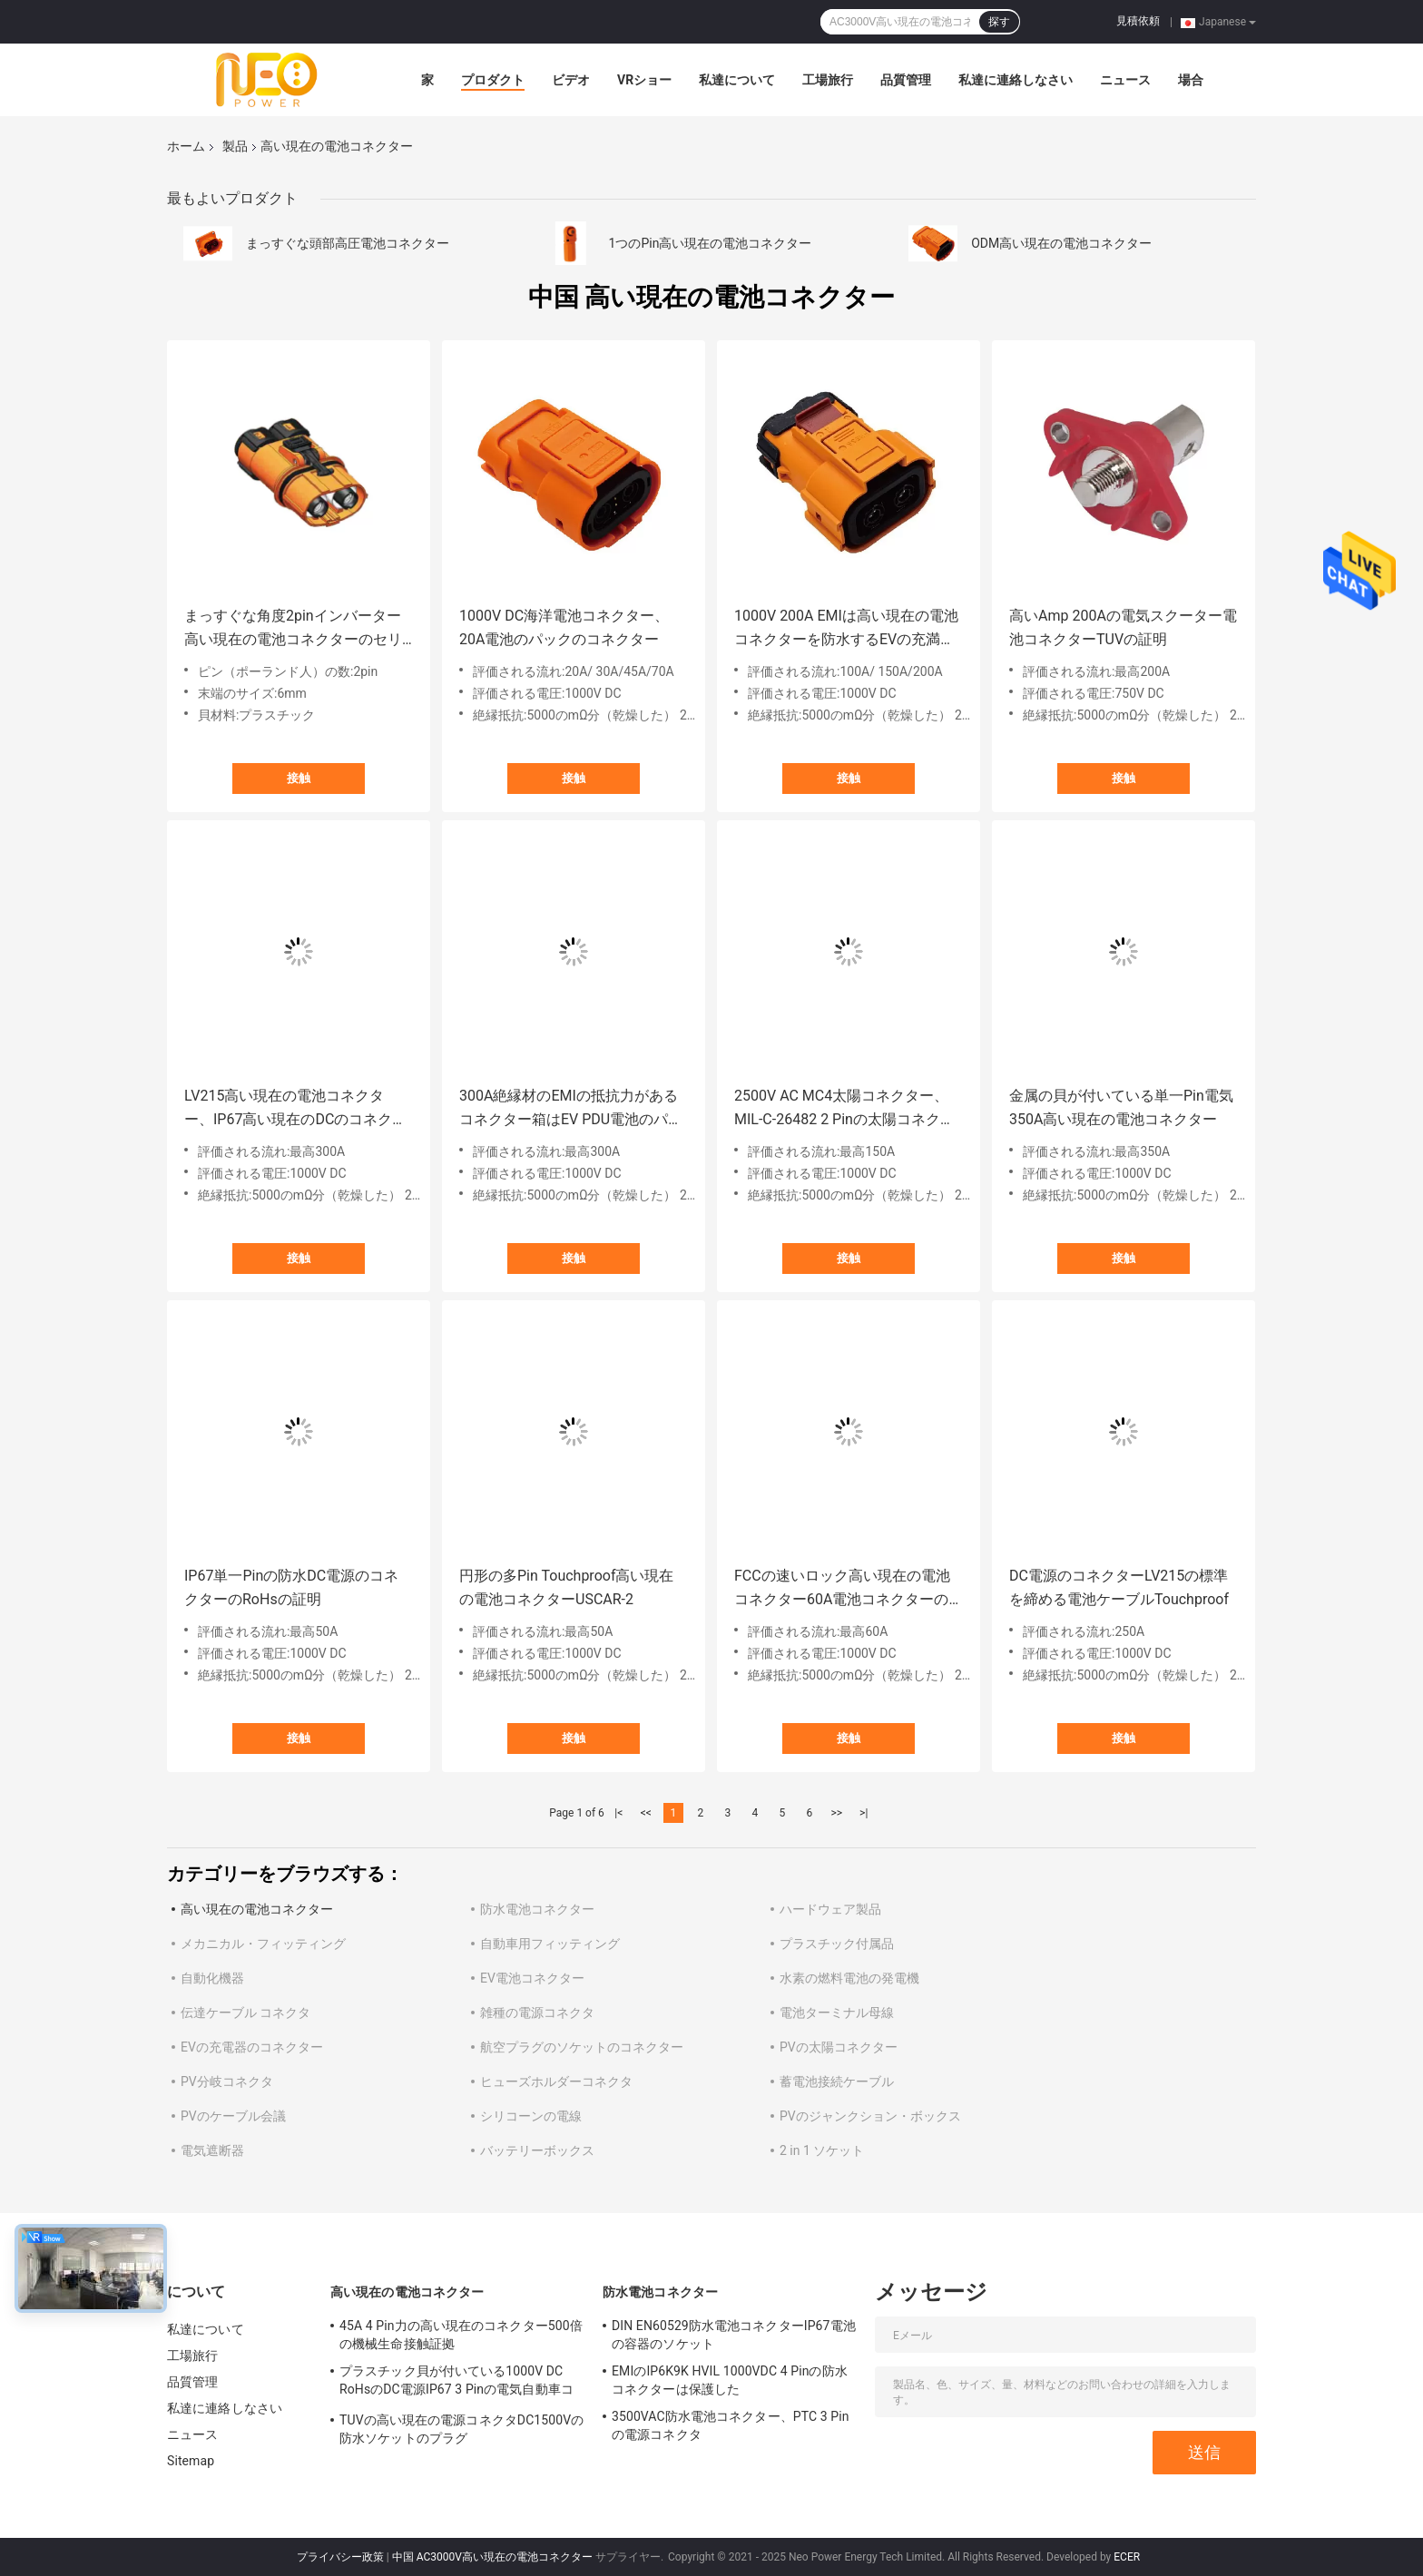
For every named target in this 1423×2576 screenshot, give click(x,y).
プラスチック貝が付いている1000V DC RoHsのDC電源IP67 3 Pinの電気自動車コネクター (456, 2383)
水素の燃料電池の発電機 (849, 1978)
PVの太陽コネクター (839, 2047)
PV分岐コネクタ (227, 2081)
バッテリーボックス (537, 2150)
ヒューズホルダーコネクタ (556, 2081)
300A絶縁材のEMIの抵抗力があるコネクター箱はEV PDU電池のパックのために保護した (570, 1109)
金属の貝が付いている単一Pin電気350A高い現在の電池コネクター (1121, 1107)
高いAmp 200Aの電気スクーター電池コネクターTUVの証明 (1123, 627)
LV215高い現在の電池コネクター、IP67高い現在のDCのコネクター (295, 1109)
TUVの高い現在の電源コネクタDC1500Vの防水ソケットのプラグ (461, 2429)
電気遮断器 (212, 2150)
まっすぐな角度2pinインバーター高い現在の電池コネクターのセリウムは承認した (293, 629)
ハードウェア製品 (830, 1909)
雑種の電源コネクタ (537, 2012)
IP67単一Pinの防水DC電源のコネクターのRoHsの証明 (291, 1587)
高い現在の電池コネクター (257, 1909)
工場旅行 (827, 80)
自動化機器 (212, 1978)
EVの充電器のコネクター (252, 2047)
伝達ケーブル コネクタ (245, 2012)
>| (863, 1813)
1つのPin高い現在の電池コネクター (710, 243)
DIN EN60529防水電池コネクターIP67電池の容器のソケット (734, 2334)
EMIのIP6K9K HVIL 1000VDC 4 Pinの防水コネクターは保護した (730, 2380)
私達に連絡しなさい (1015, 80)
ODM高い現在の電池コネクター (1061, 243)
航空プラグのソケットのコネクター (581, 2047)
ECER (1127, 2557)
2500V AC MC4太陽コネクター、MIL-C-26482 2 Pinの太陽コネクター (844, 1109)
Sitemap (190, 2461)
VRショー (644, 80)
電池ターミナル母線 (837, 2012)
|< (618, 1813)
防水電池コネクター (537, 1909)
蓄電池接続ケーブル (837, 2081)
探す (999, 21)
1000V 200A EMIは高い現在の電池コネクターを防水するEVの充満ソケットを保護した (846, 629)
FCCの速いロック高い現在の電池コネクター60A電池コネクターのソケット (842, 1589)
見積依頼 (1138, 21)
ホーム (186, 146)
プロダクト (493, 80)
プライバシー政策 (340, 2557)
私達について (737, 80)
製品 (235, 146)
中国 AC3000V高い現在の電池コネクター (492, 2557)
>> (836, 1813)
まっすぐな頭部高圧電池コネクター (347, 243)
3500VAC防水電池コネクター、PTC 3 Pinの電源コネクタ (730, 2425)
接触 (298, 778)
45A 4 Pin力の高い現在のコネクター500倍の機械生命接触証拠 (461, 2334)
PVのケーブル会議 (233, 2116)
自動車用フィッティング (550, 1943)
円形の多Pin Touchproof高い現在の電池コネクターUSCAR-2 (566, 1587)
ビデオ (571, 80)
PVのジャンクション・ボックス (870, 2116)
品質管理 (905, 80)
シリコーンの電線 (531, 2116)
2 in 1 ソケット (822, 2150)
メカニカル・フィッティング (263, 1943)
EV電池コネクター (532, 1978)
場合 (1190, 80)
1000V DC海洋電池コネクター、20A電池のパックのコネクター (564, 627)
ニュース (1125, 80)
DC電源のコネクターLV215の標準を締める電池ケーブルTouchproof (1119, 1587)
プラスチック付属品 (837, 1943)
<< (646, 1813)
